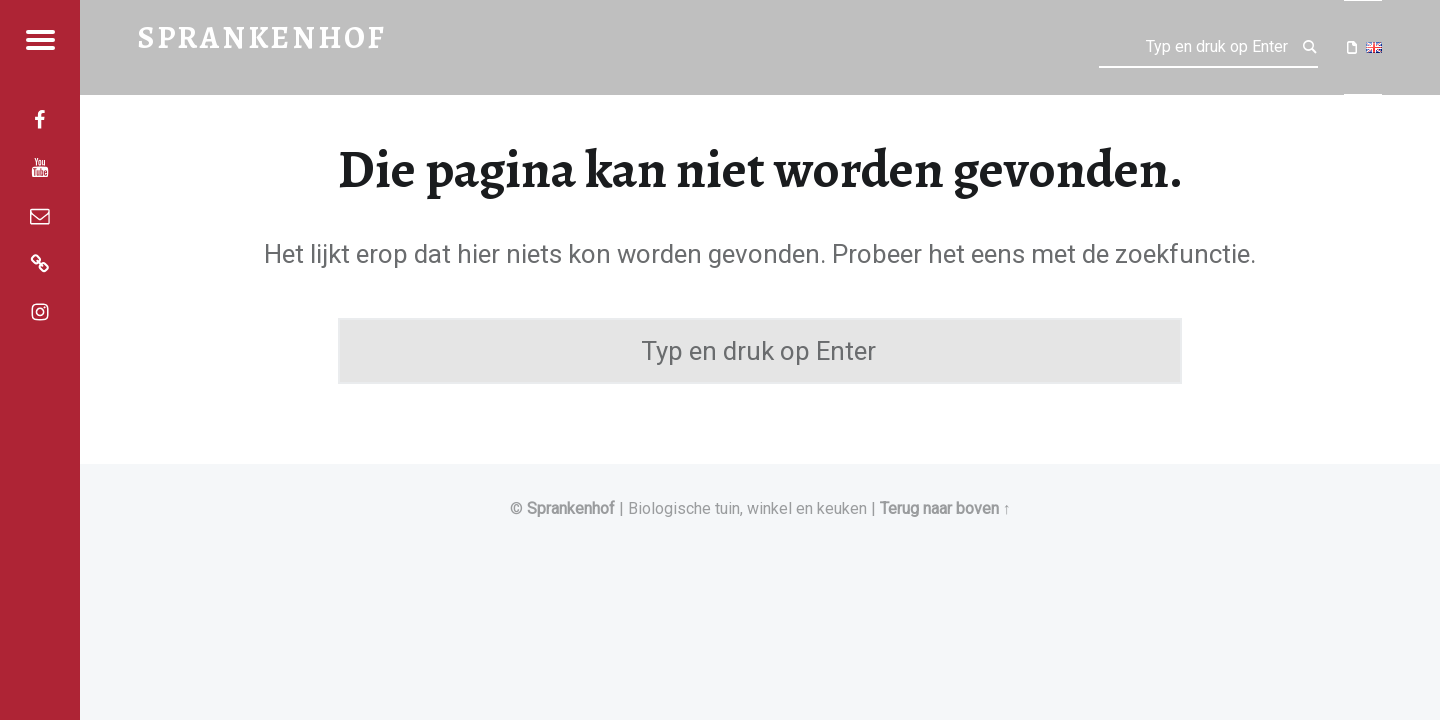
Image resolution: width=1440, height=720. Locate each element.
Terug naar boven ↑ (945, 508)
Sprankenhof (571, 508)
